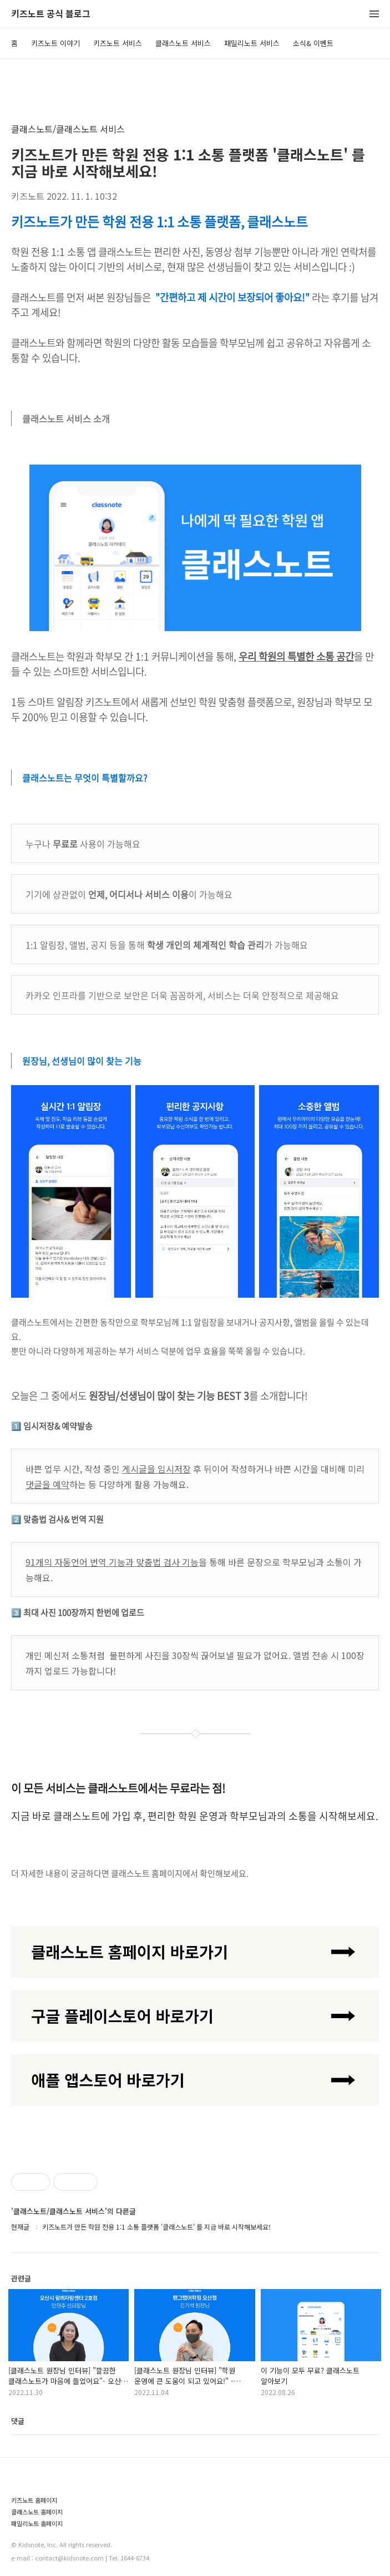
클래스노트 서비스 (183, 43)
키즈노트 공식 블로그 (50, 14)
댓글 (17, 2421)
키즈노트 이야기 (55, 43)
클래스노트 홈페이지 (37, 2511)
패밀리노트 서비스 (252, 43)
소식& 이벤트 (313, 43)
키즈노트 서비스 (117, 43)
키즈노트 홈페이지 (34, 2500)
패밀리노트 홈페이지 (37, 2523)
